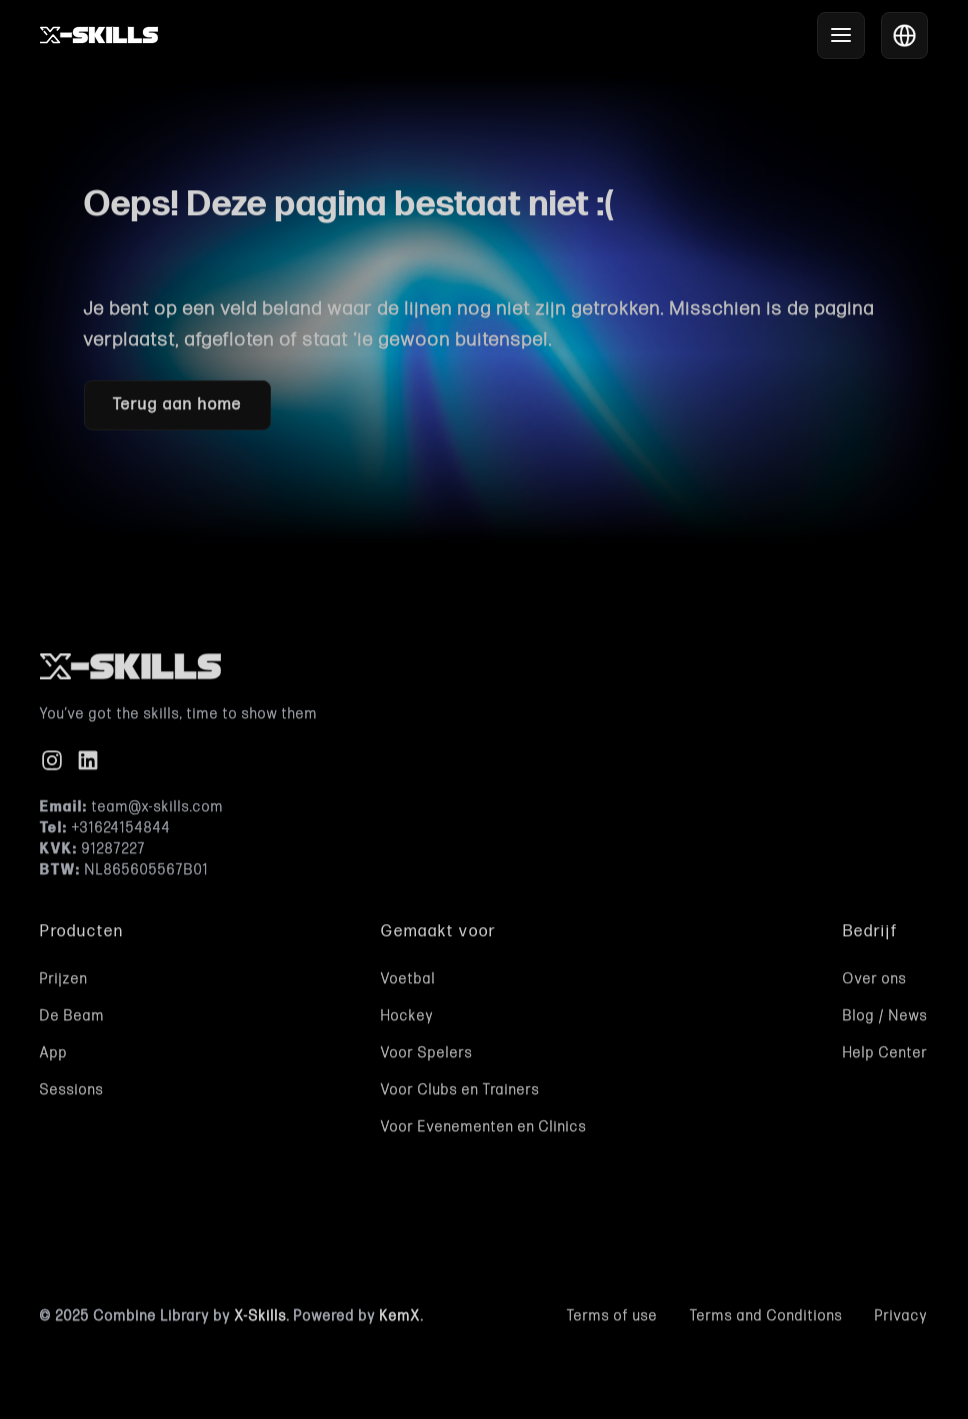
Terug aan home (177, 407)
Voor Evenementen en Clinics (484, 1130)
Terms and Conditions (766, 1319)
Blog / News (885, 1019)
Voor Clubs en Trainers (460, 1093)
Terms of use (612, 1319)
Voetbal (408, 982)
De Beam (72, 1019)
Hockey (407, 1019)
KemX (400, 1319)
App (54, 1056)
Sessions (72, 1093)
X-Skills (261, 1319)
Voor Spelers (427, 1056)
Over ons (875, 982)
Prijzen (64, 982)
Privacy (901, 1319)
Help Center (885, 1056)
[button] (841, 35)
